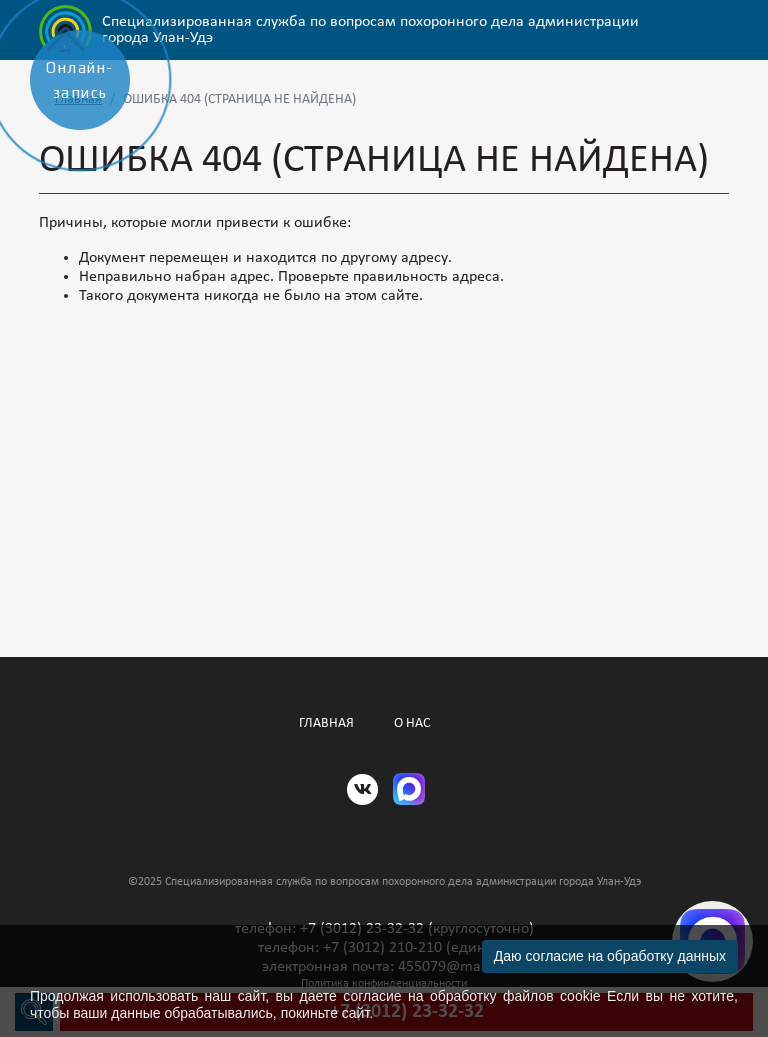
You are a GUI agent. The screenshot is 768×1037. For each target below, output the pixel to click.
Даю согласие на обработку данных (610, 956)
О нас (412, 723)
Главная (326, 723)
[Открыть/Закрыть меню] (714, 30)
